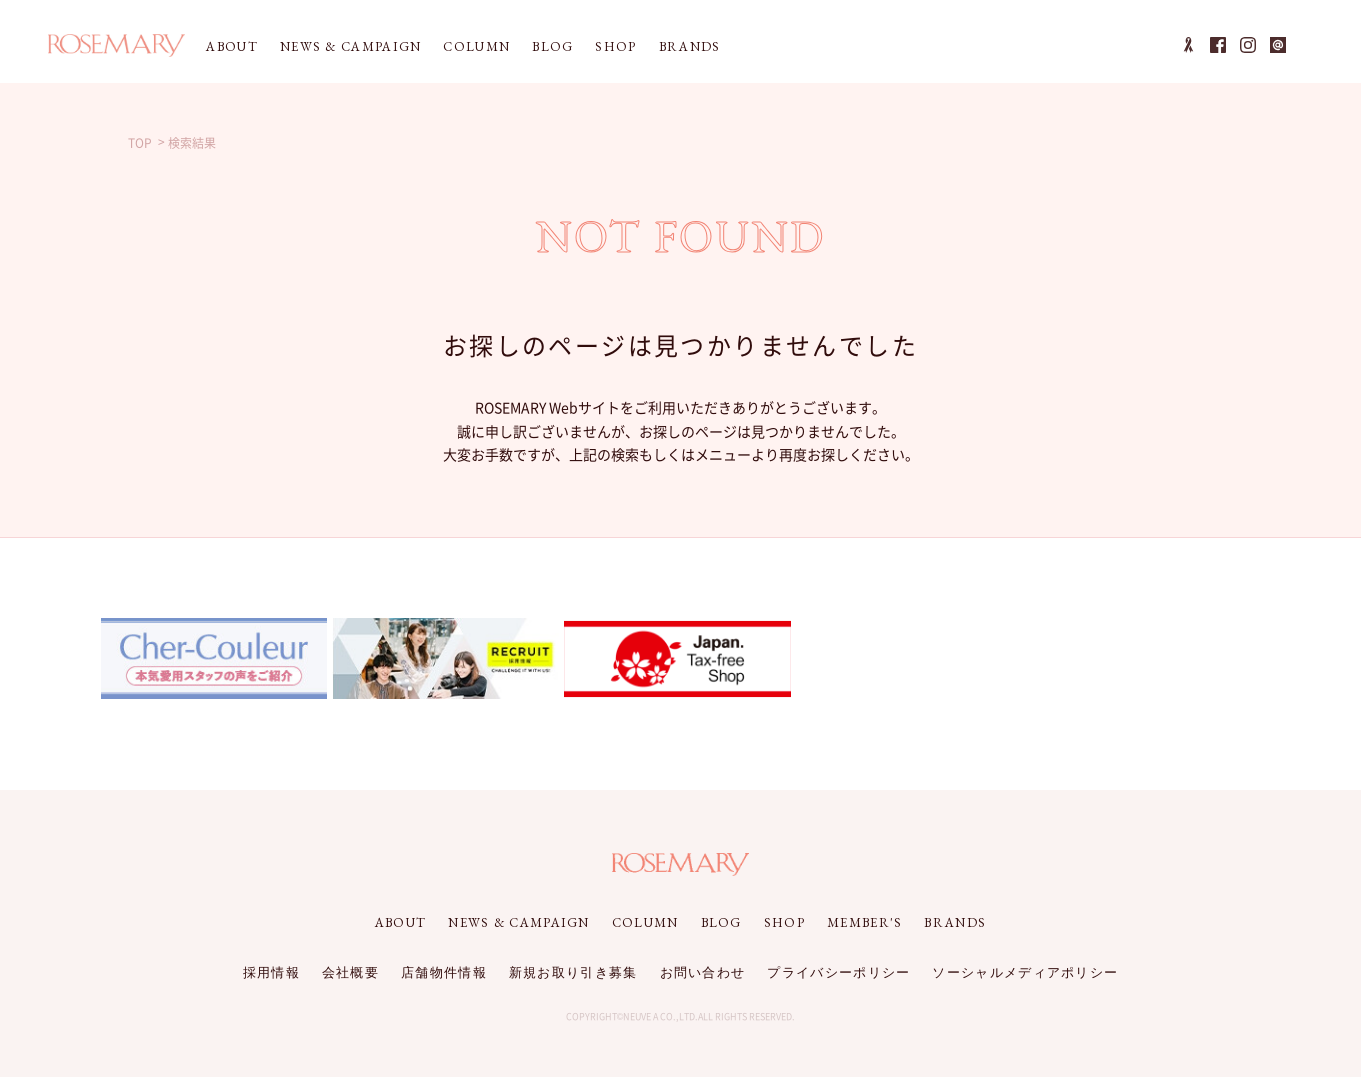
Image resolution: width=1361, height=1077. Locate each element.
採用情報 (271, 972)
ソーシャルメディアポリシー (1025, 972)
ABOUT (232, 46)
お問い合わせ (703, 972)
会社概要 (350, 972)
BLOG (552, 46)
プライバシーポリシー (838, 972)
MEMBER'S (864, 922)
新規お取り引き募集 (573, 972)
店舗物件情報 (444, 972)
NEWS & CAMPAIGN (351, 46)
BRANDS (690, 46)
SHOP (615, 46)
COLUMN (476, 46)
